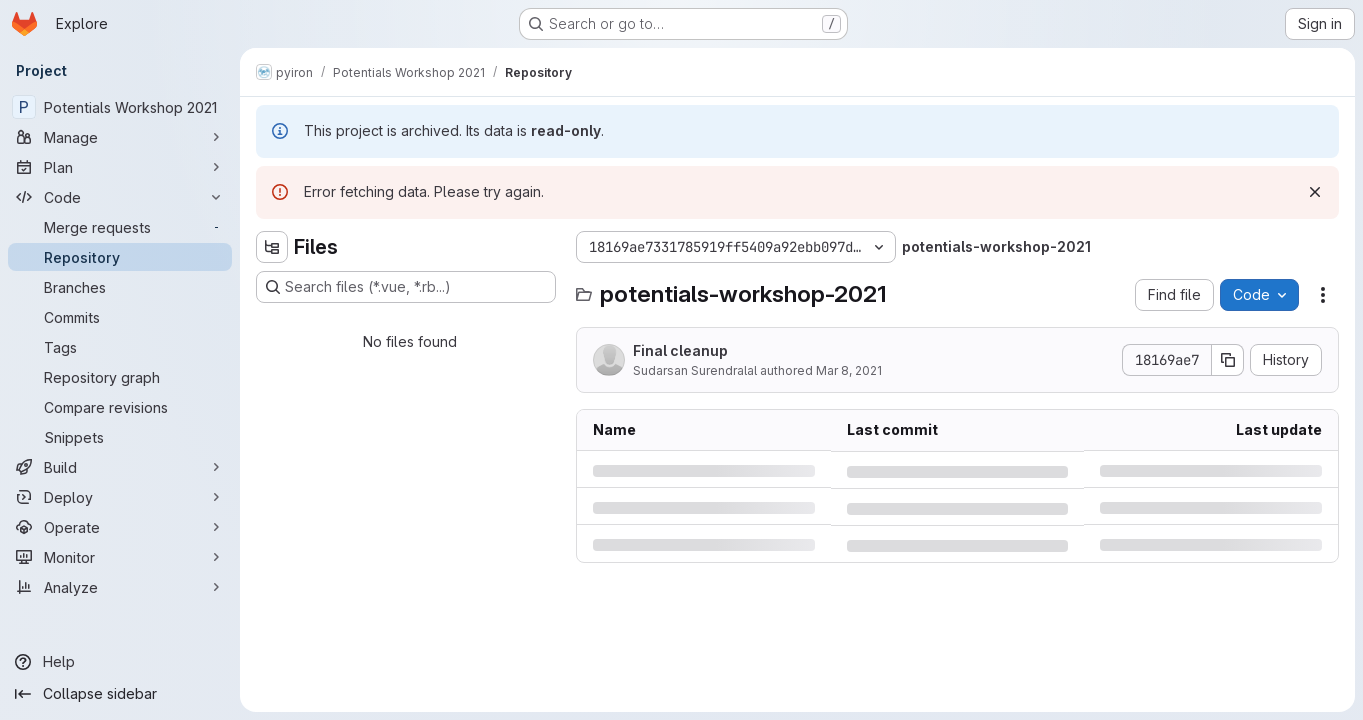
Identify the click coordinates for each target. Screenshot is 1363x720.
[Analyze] (120, 587)
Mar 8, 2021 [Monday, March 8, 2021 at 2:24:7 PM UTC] (849, 370)
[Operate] (120, 527)
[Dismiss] (1315, 192)
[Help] (120, 662)
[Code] (120, 197)
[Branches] (120, 287)
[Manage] (120, 137)
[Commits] (120, 317)
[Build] (120, 467)
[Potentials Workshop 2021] (120, 107)
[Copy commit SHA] (1228, 360)
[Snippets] (120, 437)
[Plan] (120, 167)
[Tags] (120, 347)
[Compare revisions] (120, 407)
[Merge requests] (120, 227)
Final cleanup (680, 350)
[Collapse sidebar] (120, 694)
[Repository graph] (120, 377)
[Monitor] (120, 557)
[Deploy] (120, 497)
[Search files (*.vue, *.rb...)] (406, 287)
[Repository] (120, 257)
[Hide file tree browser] (272, 247)
